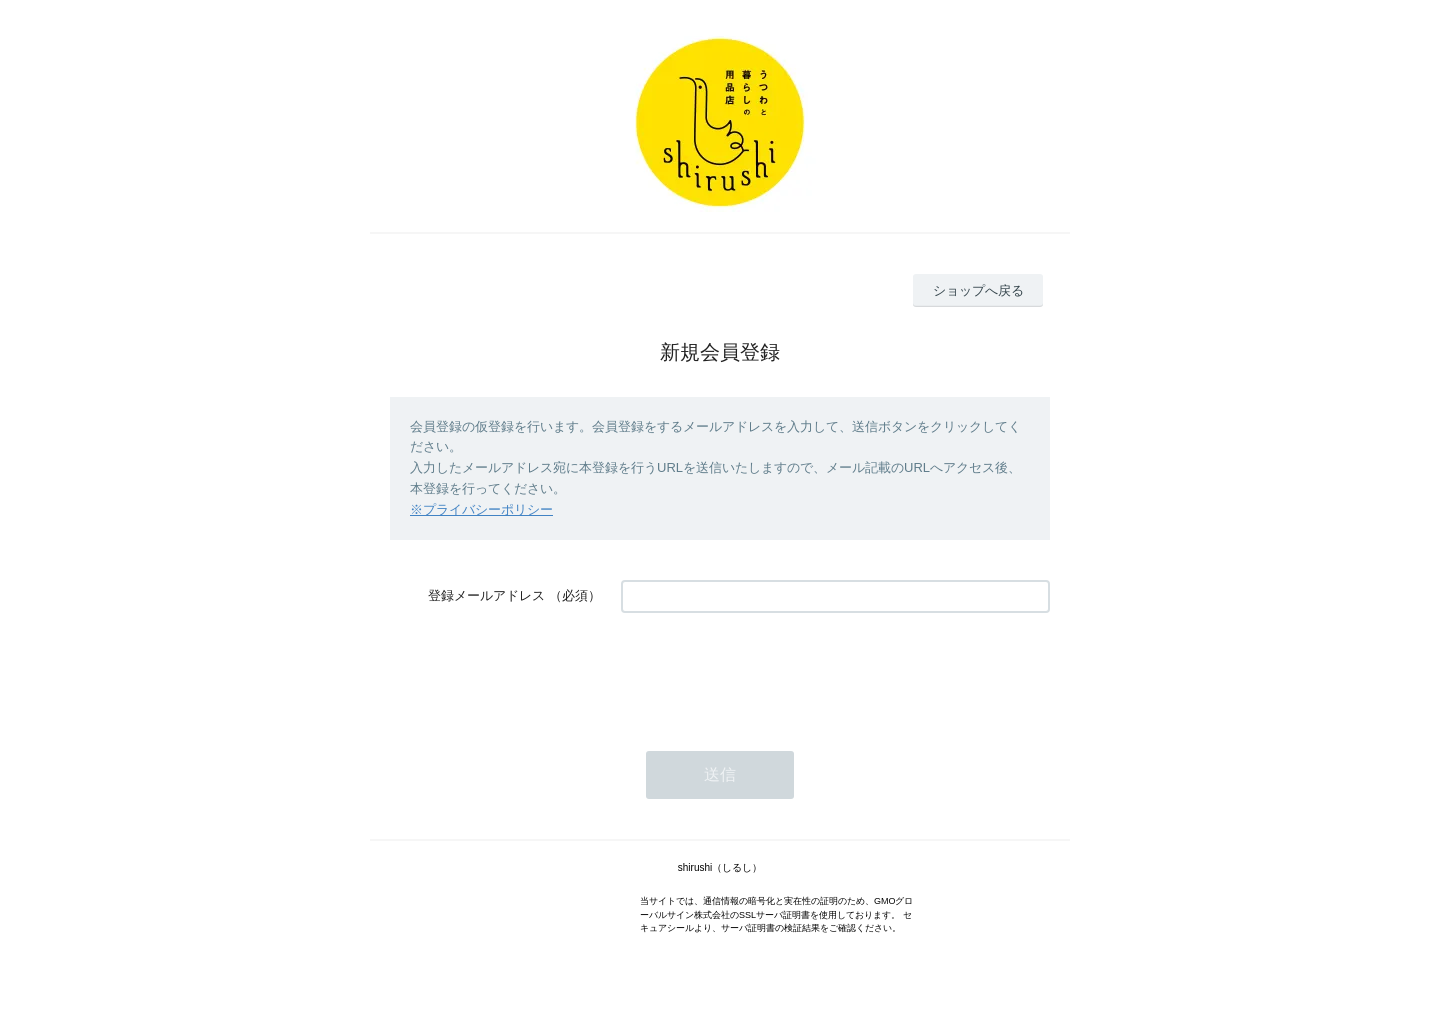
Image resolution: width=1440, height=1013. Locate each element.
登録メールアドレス (486, 595)
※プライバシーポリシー (481, 509)
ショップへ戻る (978, 290)
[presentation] (773, 672)
